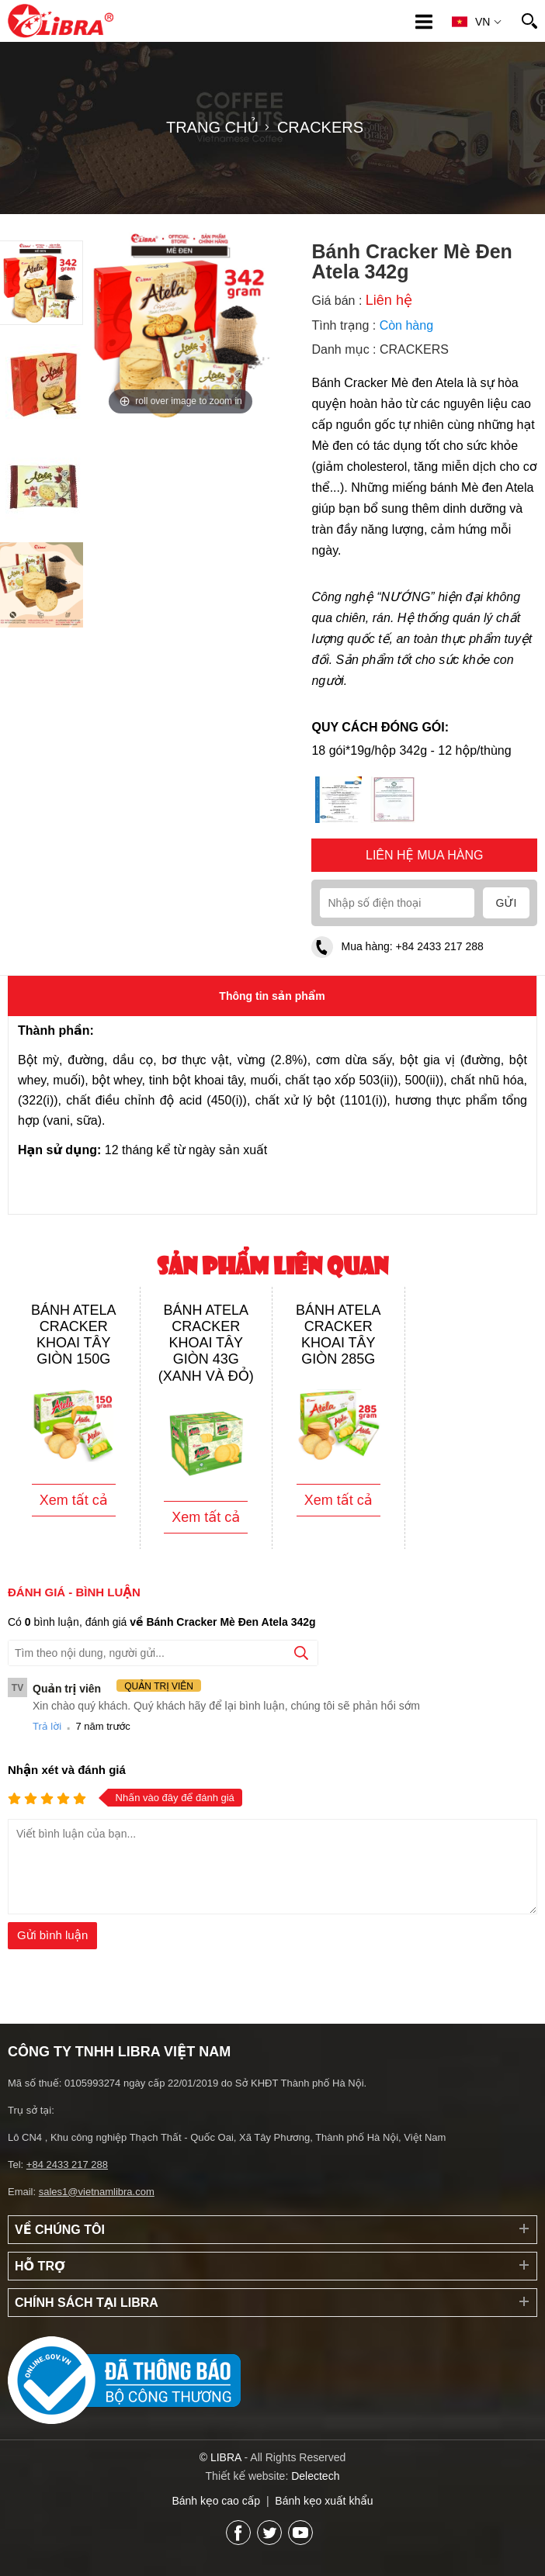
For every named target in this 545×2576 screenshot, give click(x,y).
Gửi (506, 903)
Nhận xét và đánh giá (67, 1769)
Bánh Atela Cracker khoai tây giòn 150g (73, 1334)
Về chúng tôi (60, 2229)
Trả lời (47, 1726)
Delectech (315, 2476)
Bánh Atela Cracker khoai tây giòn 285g (338, 1334)
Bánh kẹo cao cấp (216, 2501)
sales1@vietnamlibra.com (96, 2191)
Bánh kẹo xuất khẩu (324, 2501)
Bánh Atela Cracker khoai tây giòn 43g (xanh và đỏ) (206, 1343)
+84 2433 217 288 (440, 946)
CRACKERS (414, 349)
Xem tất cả (74, 1500)
